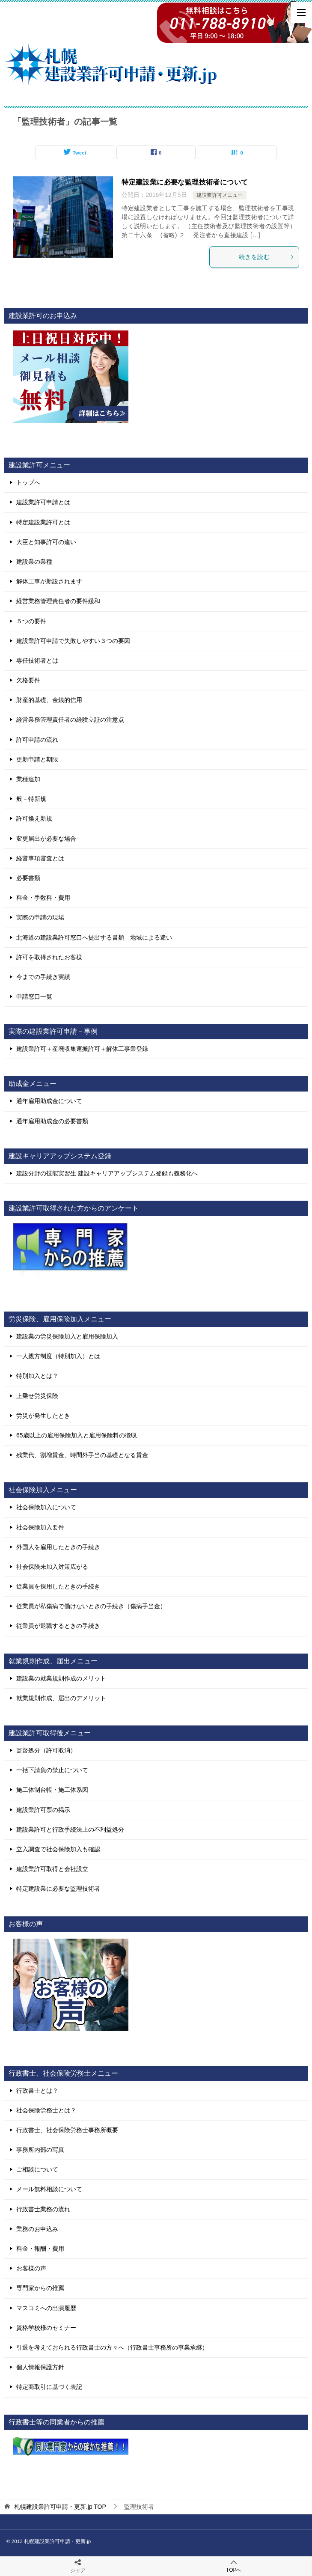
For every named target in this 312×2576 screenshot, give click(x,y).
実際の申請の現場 (40, 917)
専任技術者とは (37, 660)
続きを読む (266, 256)
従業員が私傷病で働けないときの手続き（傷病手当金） (91, 1606)
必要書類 (28, 878)
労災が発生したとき (43, 1415)
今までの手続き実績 (43, 976)
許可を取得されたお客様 (49, 957)
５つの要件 (31, 621)
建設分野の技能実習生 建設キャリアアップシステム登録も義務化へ (107, 1173)
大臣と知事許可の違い (46, 541)
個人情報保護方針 (40, 2367)
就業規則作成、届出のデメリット (61, 1698)
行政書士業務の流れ (43, 2209)
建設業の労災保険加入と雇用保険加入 (67, 1336)
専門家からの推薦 (40, 2287)
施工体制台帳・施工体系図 (52, 1789)
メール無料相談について (49, 2189)
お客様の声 (31, 2268)
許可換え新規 (34, 818)
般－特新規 (31, 798)
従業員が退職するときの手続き (58, 1625)
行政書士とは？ (37, 2090)
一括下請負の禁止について (52, 1770)
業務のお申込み (37, 2228)
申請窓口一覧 (34, 996)
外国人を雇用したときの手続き (58, 1547)
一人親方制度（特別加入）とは (58, 1356)
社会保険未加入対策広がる (52, 1566)
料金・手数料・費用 (43, 897)
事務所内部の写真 (40, 2149)
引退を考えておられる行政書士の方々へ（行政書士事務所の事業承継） (112, 2347)
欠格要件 (28, 680)
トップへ (28, 482)
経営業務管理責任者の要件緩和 (58, 601)
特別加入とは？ (37, 1375)
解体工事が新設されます (49, 581)
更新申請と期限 (37, 759)
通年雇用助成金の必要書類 (52, 1121)
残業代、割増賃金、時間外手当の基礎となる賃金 (82, 1455)
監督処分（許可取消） (46, 1750)
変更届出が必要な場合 (46, 838)
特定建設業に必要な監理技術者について (185, 182)
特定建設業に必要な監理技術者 (58, 1888)
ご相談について (37, 2169)
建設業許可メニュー (219, 195)
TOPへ (234, 2566)
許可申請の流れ (37, 739)
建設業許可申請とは (43, 502)
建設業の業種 (34, 561)
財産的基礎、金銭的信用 (49, 699)
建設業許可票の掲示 (43, 1809)
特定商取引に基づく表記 (49, 2386)
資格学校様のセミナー (46, 2327)
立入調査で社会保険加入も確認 (58, 1849)
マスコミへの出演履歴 (46, 2308)
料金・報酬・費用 (40, 2248)
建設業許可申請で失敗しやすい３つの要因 (73, 640)
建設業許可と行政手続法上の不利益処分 (70, 1829)
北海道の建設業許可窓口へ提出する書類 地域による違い (94, 937)
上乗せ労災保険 (37, 1395)
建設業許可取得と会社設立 (52, 1868)
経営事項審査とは (40, 858)
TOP (60, 2506)
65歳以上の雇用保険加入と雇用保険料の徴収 (76, 1435)
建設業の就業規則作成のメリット (61, 1678)
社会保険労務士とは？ (46, 2110)
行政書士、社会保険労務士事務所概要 (67, 2130)
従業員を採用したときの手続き (58, 1586)
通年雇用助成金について (49, 1101)
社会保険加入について (46, 1507)
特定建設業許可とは (43, 522)
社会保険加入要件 (40, 1527)
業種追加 (28, 779)
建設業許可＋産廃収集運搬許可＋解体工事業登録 (82, 1048)
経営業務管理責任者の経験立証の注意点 (70, 719)
